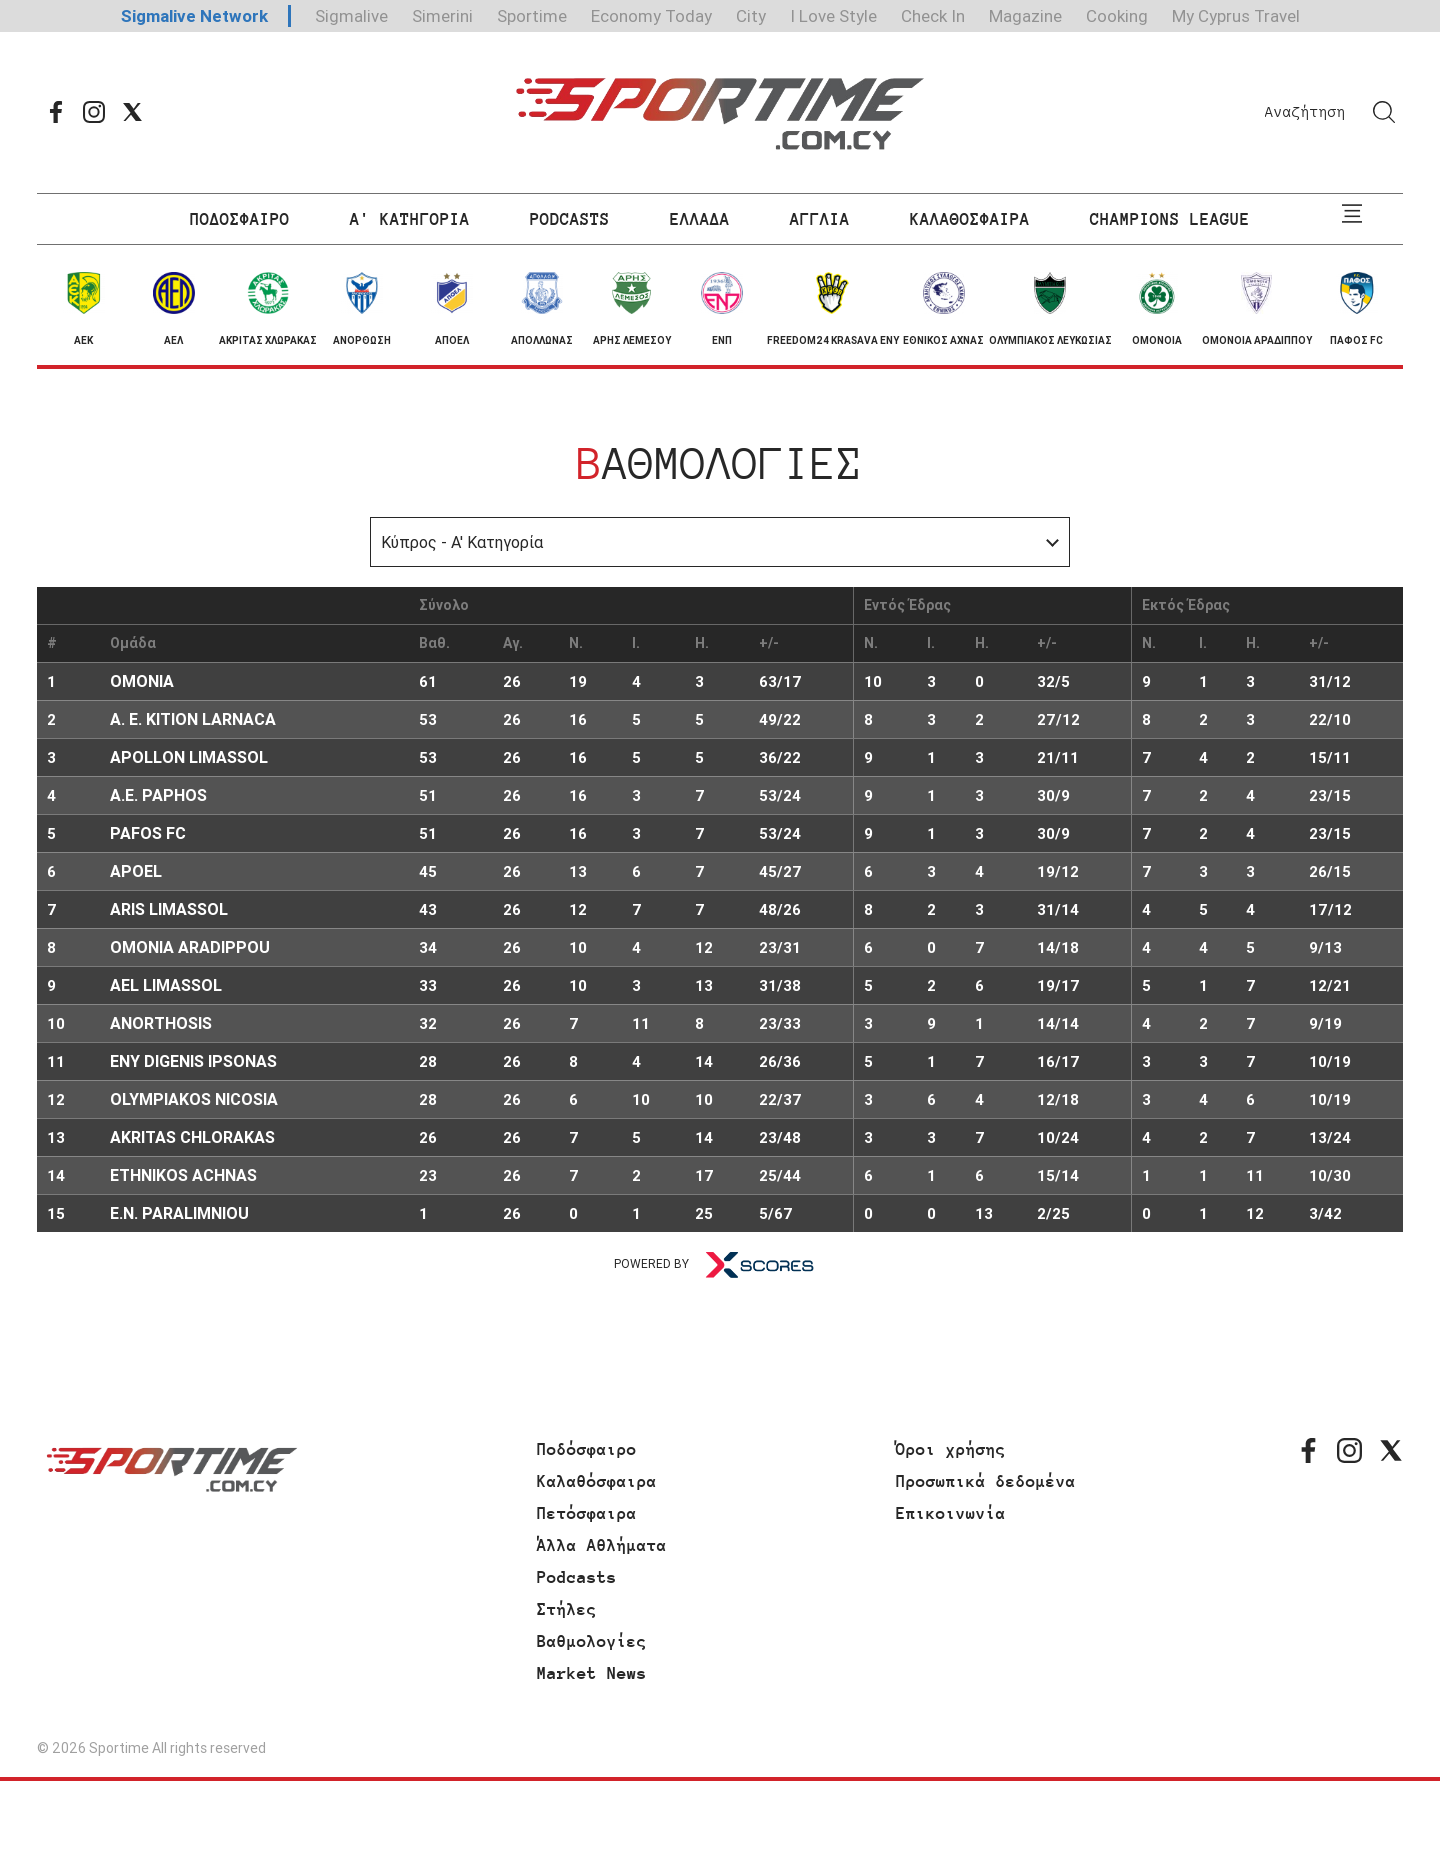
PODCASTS (570, 219)
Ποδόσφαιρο (587, 1449)
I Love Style (833, 16)
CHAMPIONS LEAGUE (1170, 219)
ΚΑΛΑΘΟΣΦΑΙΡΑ (970, 219)
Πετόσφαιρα (587, 1513)
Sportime (532, 16)
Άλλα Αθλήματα (602, 1545)
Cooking (1117, 16)
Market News (592, 1673)
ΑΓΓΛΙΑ (820, 219)
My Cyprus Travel (1236, 16)
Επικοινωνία (951, 1513)
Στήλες (567, 1609)
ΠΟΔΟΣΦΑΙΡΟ (240, 219)
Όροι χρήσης (951, 1449)
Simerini (442, 16)
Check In (933, 16)
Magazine (1025, 16)
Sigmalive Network (194, 16)
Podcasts (577, 1577)
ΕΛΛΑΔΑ (700, 219)
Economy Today (651, 16)
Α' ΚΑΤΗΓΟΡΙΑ (410, 219)
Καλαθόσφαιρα (597, 1481)
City (751, 16)
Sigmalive (351, 16)
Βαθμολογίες (592, 1641)
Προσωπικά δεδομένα (986, 1481)
